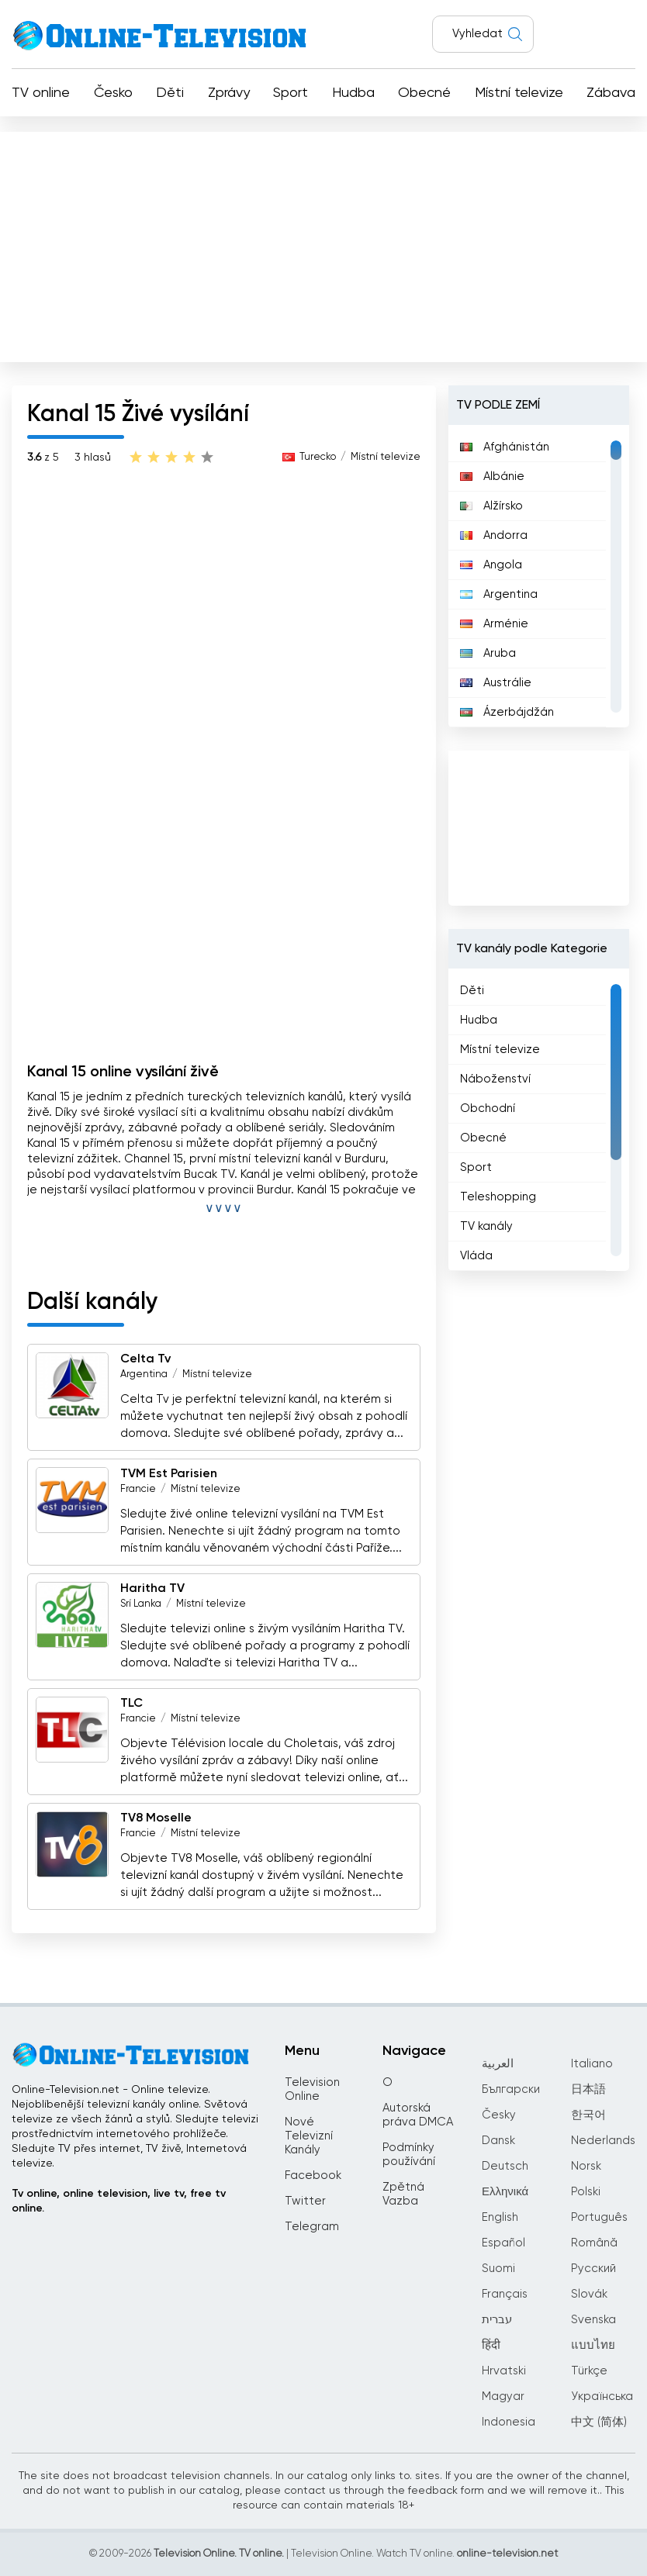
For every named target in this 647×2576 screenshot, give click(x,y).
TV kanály (486, 1226)
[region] (538, 576)
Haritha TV (152, 1589)
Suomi (498, 2268)
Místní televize (519, 93)
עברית (497, 2320)
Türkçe (589, 2371)
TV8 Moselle (156, 1818)
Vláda (476, 1256)
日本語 (588, 2089)
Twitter (305, 2201)
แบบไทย (593, 2345)
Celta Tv (145, 1359)
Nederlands (603, 2140)
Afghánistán (504, 447)
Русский (593, 2268)
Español (503, 2243)
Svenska (593, 2320)
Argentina (144, 1374)
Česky (499, 2115)
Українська (602, 2396)
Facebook (313, 2175)
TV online (41, 93)
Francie (138, 1489)
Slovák (589, 2294)
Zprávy (229, 93)
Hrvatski (504, 2371)
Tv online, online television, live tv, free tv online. (119, 2201)
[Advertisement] (323, 243)
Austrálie (495, 683)
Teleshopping (498, 1197)
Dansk (498, 2140)
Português (599, 2217)
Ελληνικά (505, 2192)
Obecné (424, 93)
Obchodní (487, 1108)
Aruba (488, 653)
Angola (491, 565)
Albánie (492, 476)
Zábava (610, 93)
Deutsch (505, 2166)
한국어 (588, 2115)
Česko (113, 93)
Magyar (503, 2396)
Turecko (317, 457)
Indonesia (508, 2422)
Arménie (494, 624)
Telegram (312, 2226)
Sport (290, 93)
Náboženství (495, 1079)
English (500, 2217)
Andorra (494, 535)
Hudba (353, 93)
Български (511, 2089)
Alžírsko (491, 506)
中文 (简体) (599, 2422)
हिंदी (491, 2345)
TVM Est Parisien (168, 1474)
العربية (498, 2064)
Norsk (586, 2166)
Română (594, 2243)
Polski (585, 2192)
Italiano (592, 2064)
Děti (170, 93)
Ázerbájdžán (507, 712)
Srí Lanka (140, 1604)
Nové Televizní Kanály (309, 2136)
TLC (131, 1703)
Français (505, 2294)
